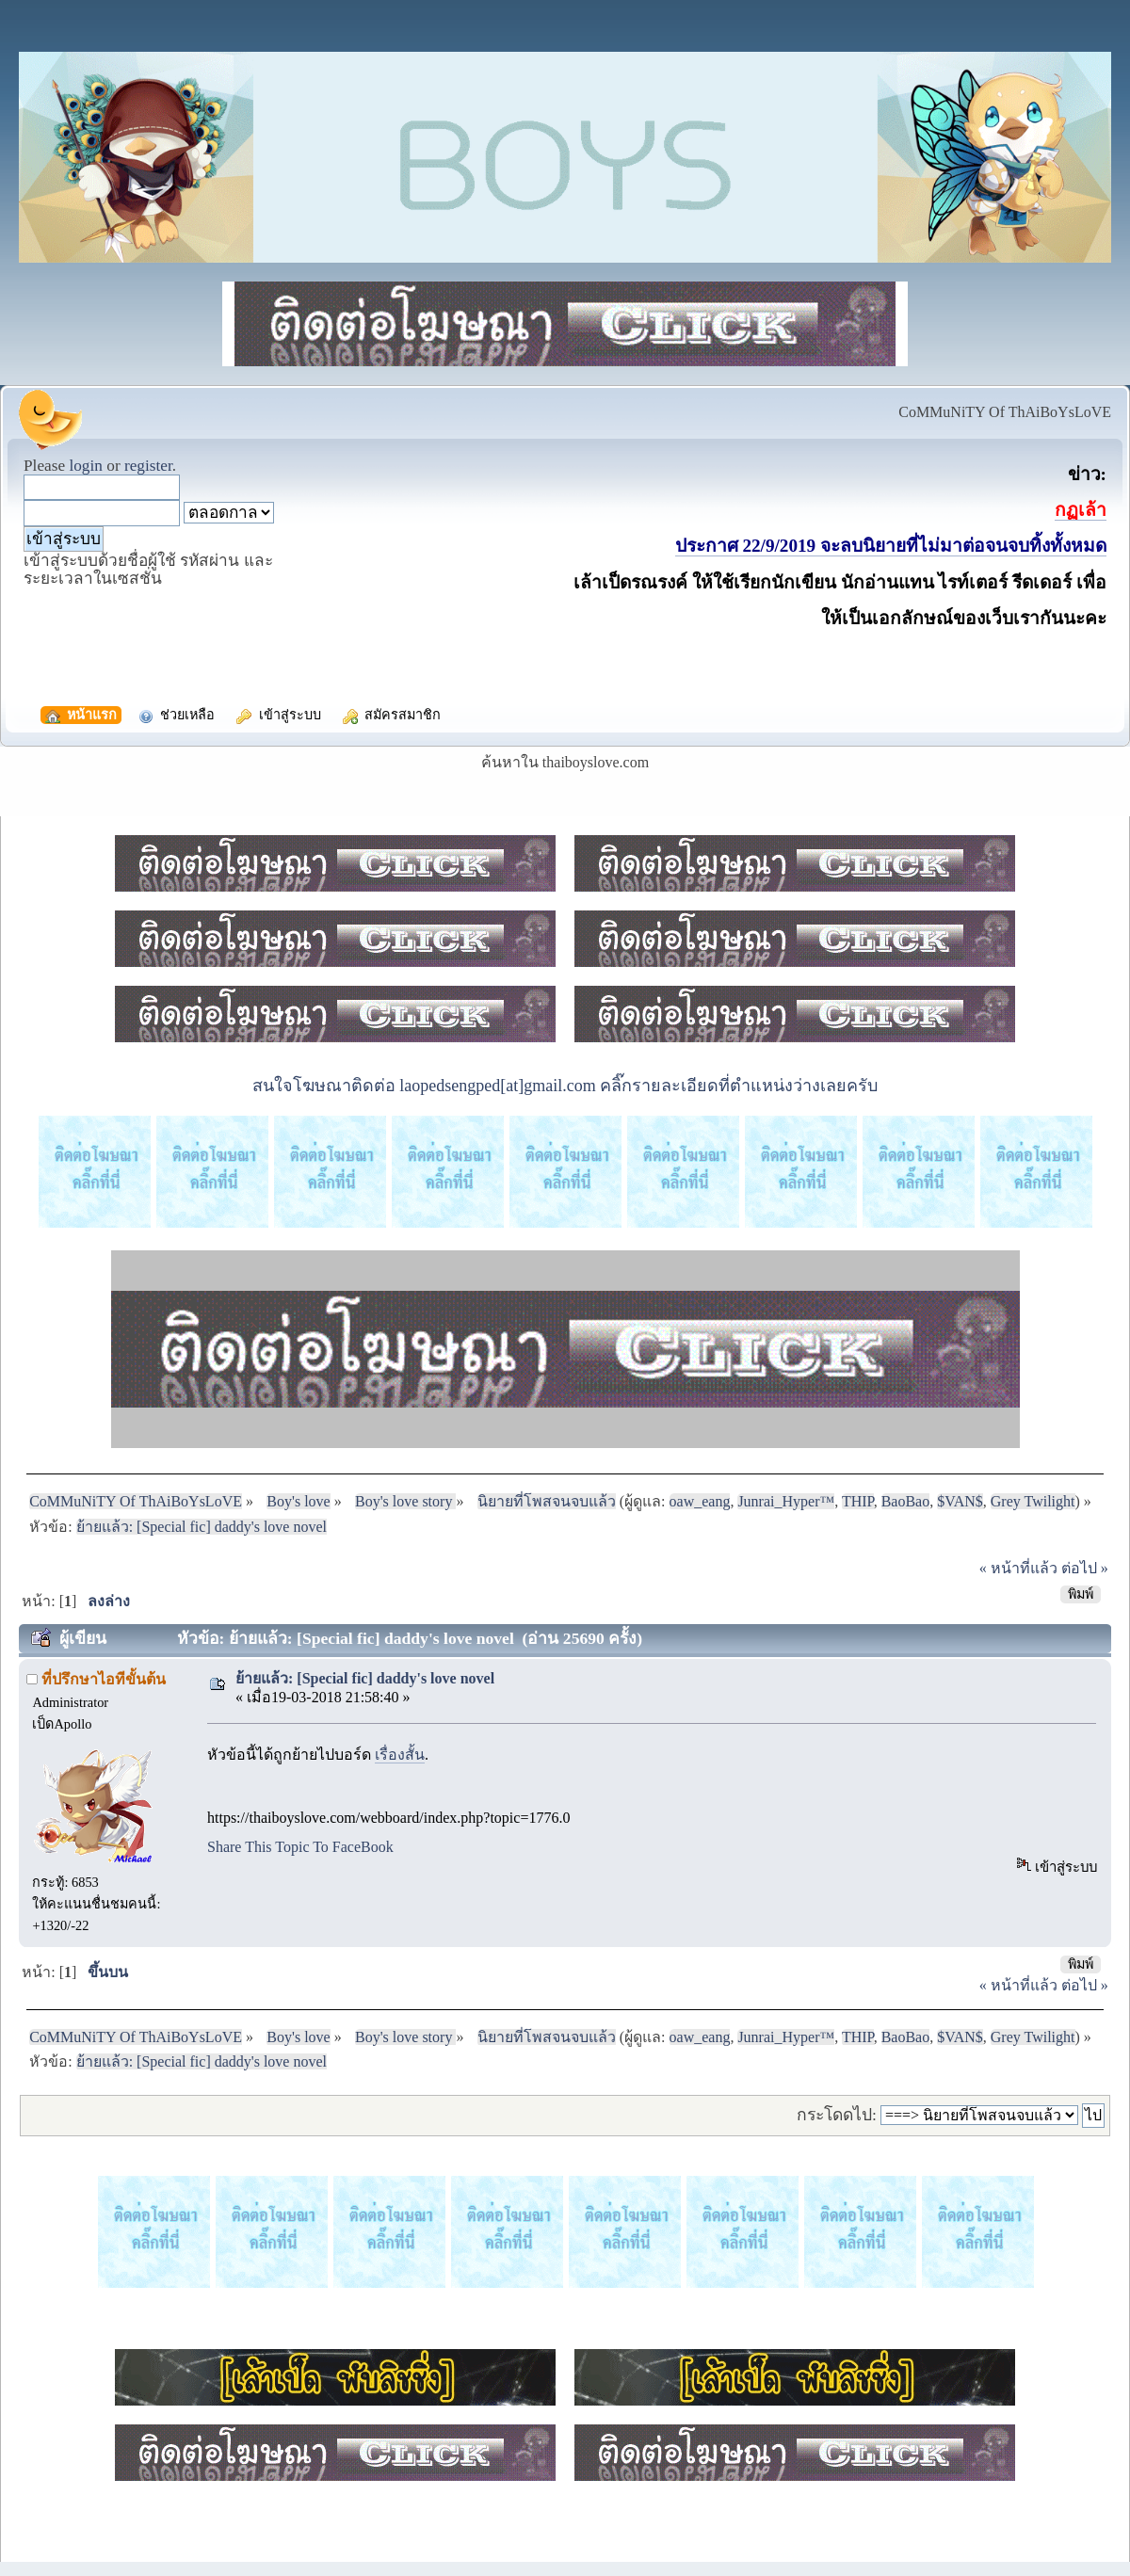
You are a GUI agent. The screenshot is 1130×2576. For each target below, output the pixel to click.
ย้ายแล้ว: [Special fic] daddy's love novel (364, 1678)
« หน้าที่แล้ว (1018, 1568)
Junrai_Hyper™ (785, 1501)
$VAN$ (960, 1501)
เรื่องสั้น (400, 1755)
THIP (858, 1501)
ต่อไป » (1084, 1568)
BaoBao (905, 1501)
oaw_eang (700, 1501)
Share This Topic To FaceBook (300, 1847)
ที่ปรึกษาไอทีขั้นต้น (103, 1679)
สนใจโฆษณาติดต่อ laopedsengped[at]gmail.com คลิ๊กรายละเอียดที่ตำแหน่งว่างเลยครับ (565, 1085)
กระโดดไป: (837, 2114)
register (148, 466)
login (86, 466)
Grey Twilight (1033, 1501)
